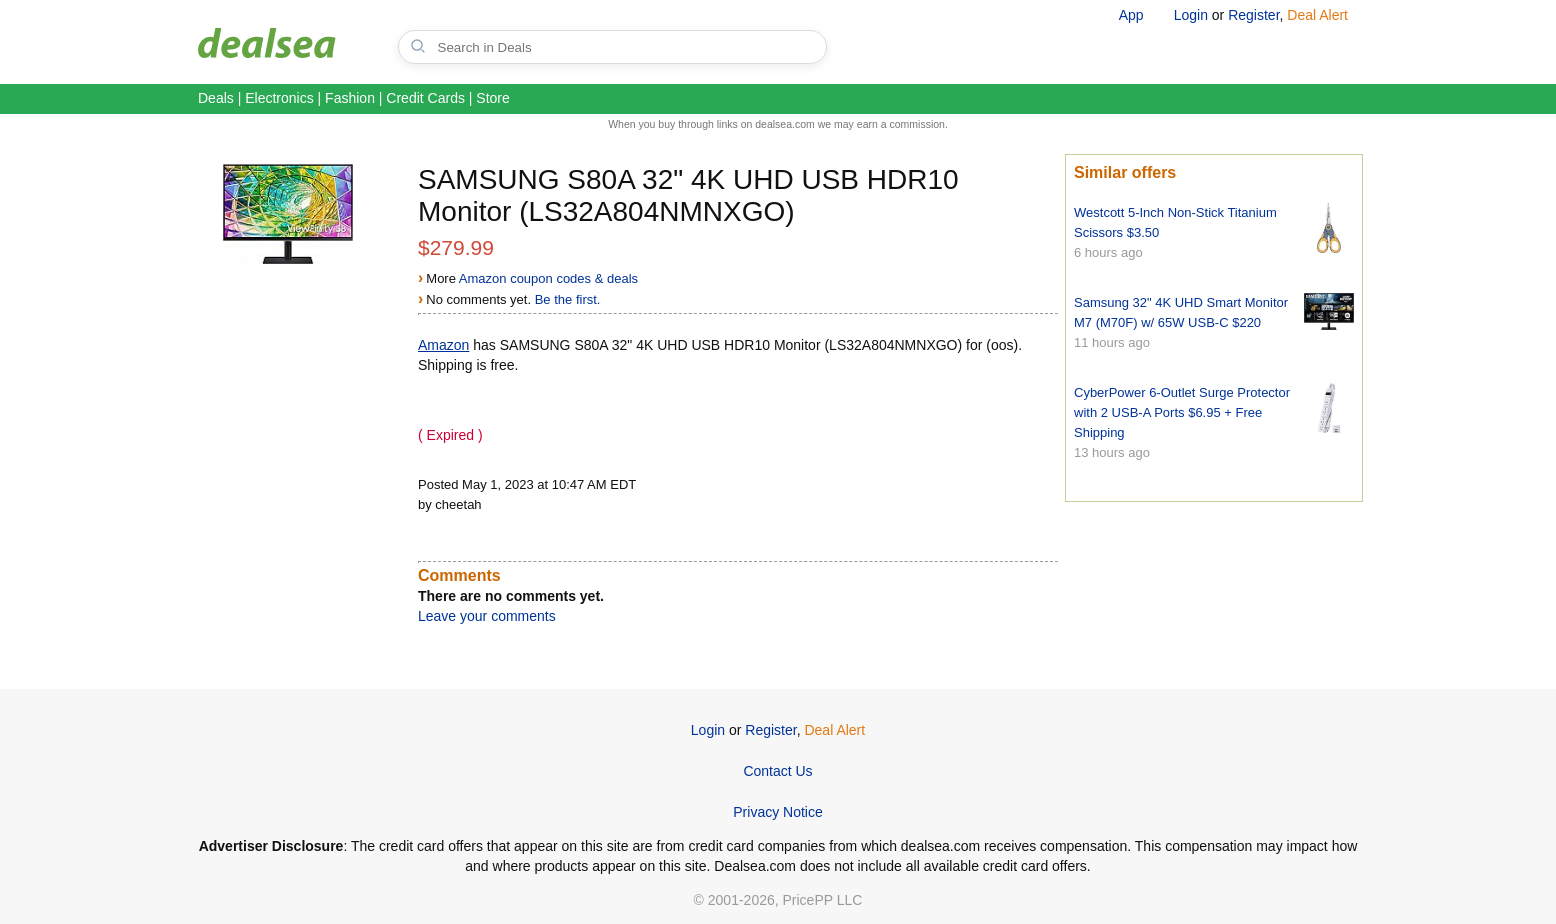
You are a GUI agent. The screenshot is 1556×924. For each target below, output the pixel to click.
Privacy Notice (777, 812)
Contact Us (777, 771)
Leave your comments (487, 616)
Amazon (443, 345)
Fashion (350, 98)
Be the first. (568, 299)
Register (1253, 15)
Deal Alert (1317, 15)
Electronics (279, 98)
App (1131, 15)
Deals (216, 98)
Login (1191, 15)
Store (492, 98)
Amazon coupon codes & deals (548, 278)
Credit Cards (425, 98)
